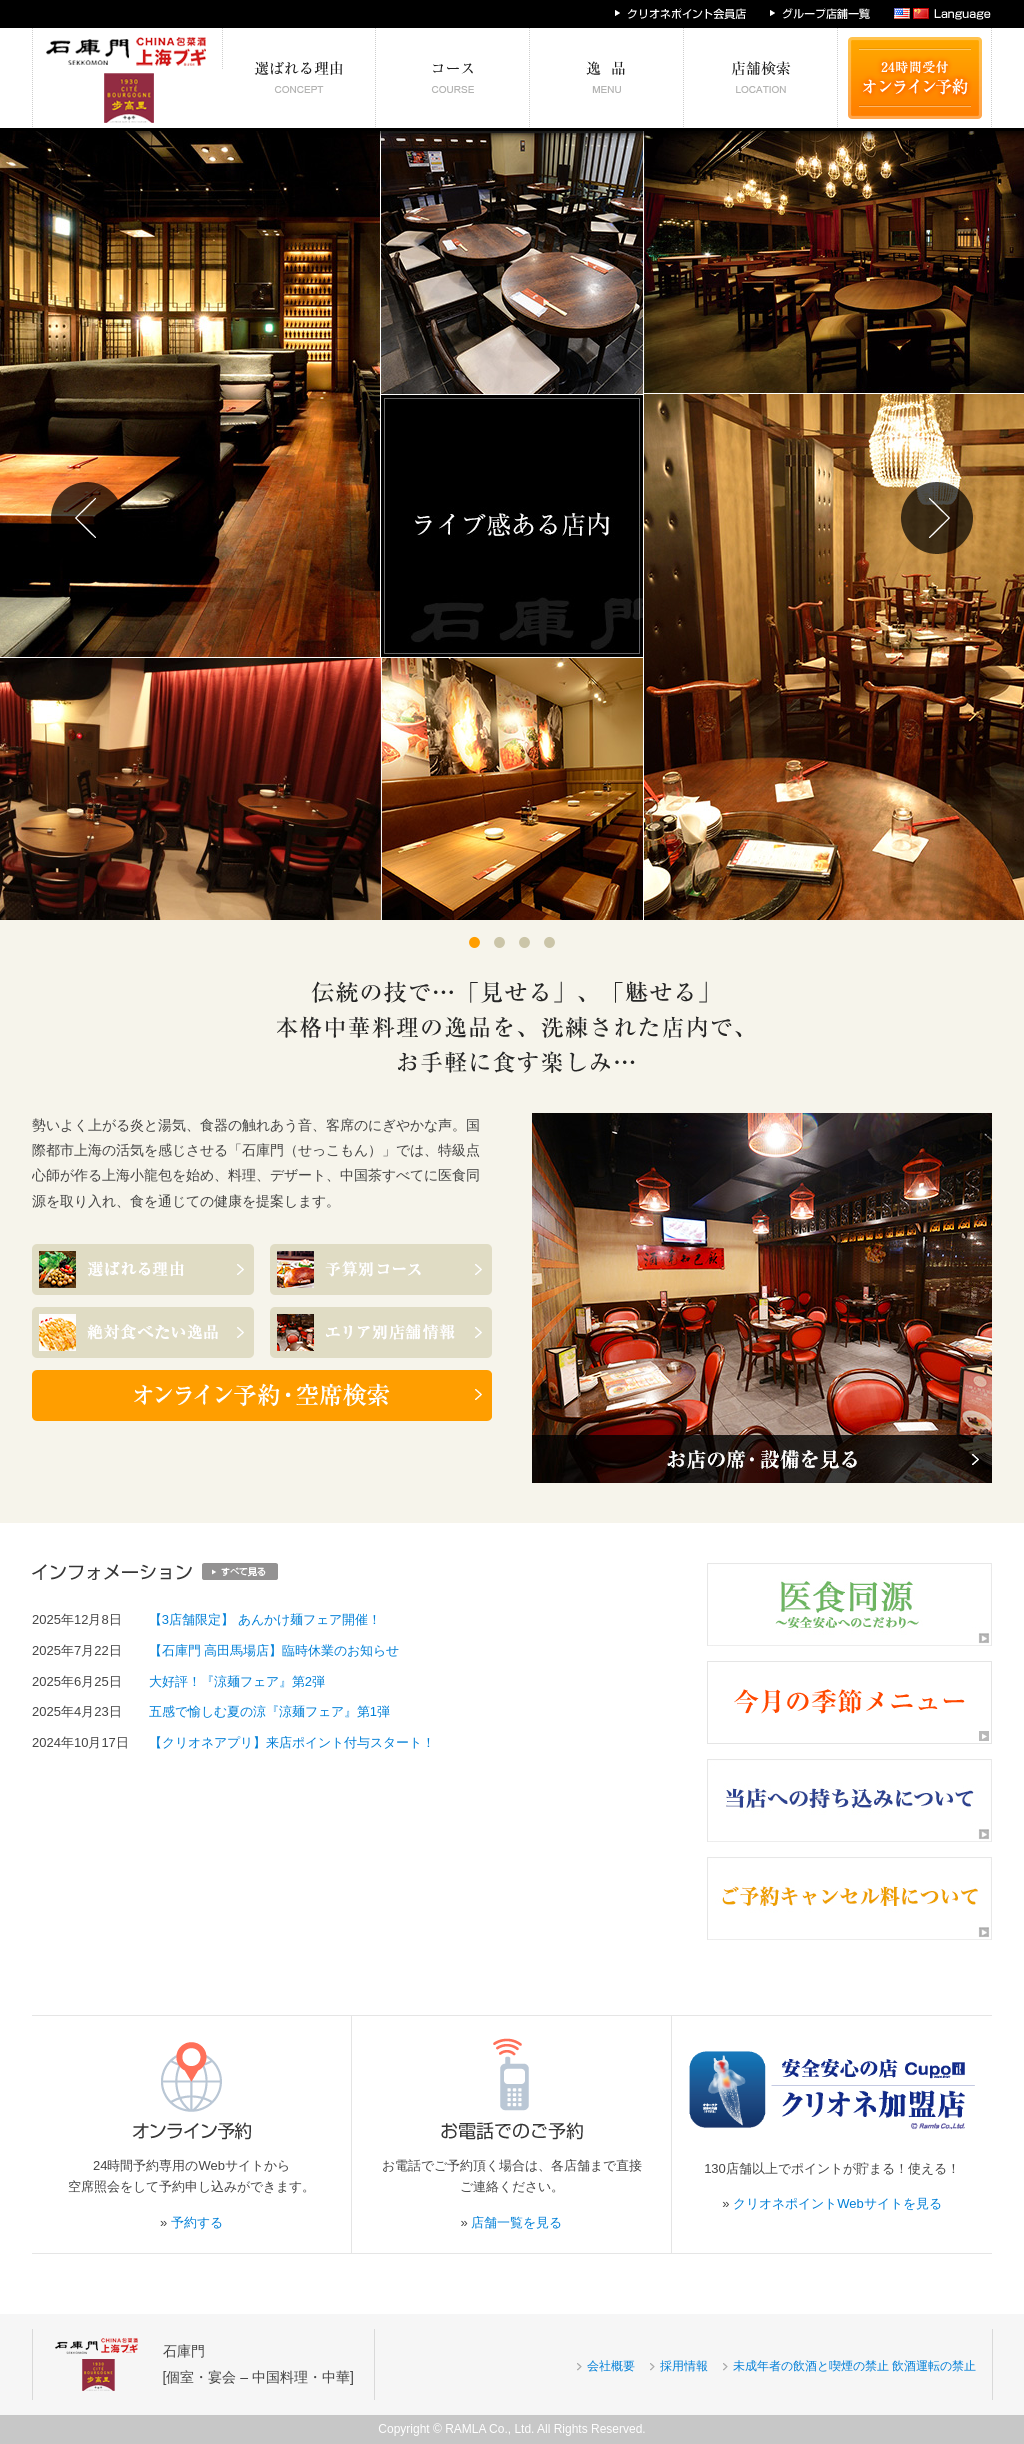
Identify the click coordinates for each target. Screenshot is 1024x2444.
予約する (197, 2222)
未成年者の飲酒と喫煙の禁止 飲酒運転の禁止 (854, 2366)
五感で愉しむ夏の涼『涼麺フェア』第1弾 (269, 1711)
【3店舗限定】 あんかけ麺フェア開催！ (265, 1619)
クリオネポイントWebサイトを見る (837, 2203)
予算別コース (453, 78)
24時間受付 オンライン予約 (915, 78)
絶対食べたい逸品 (607, 78)
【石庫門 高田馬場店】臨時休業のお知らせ (274, 1650)
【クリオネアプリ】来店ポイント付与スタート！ (292, 1742)
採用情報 (684, 2366)
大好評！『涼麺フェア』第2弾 (237, 1681)
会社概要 (611, 2366)
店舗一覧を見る (516, 2222)
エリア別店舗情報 (761, 78)
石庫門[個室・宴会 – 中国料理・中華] (258, 2363)
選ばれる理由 (299, 78)
